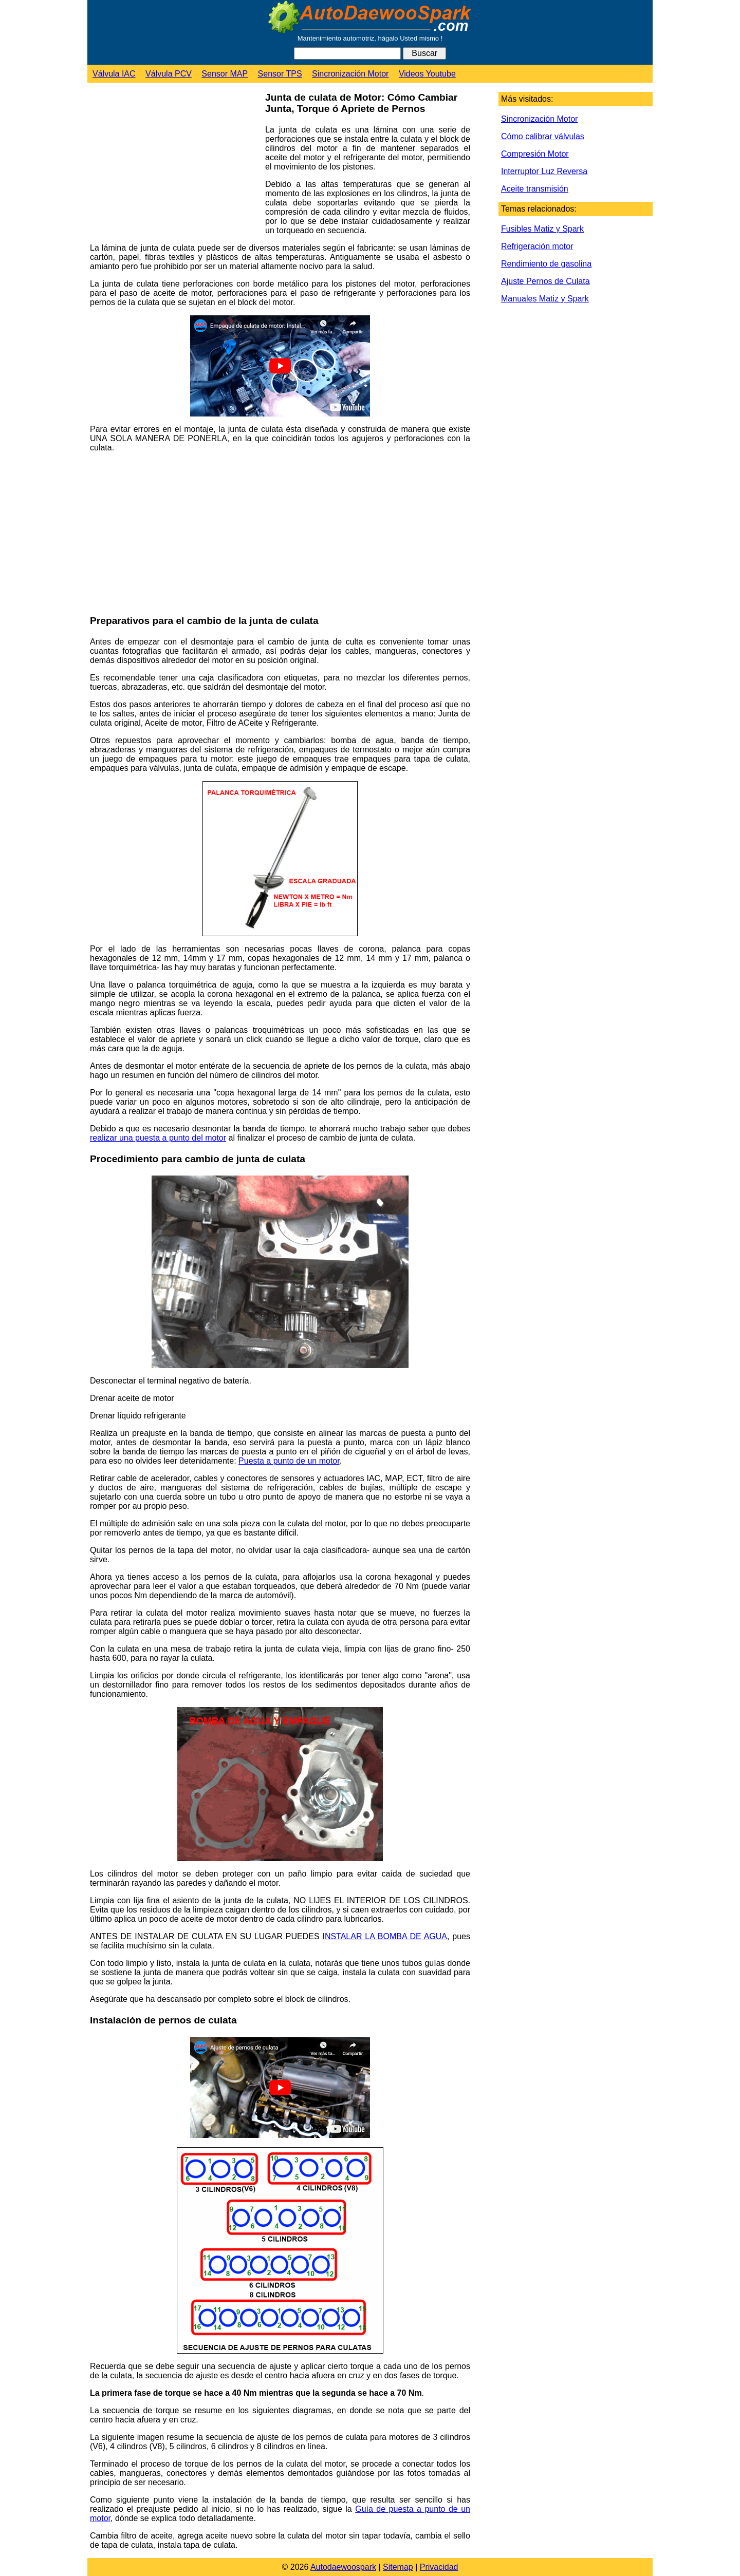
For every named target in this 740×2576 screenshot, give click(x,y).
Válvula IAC (114, 73)
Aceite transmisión (534, 188)
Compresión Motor (535, 153)
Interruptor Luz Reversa (544, 171)
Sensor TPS (280, 73)
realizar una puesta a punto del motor (158, 1137)
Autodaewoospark (343, 2567)
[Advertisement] (173, 165)
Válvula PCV (168, 73)
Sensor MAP (224, 73)
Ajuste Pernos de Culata (545, 281)
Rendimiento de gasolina (546, 263)
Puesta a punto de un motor (289, 1460)
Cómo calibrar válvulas (542, 136)
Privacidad (439, 2567)
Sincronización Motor (350, 73)
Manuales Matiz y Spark (545, 298)
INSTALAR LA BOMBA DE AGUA (384, 1936)
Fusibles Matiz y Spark (542, 228)
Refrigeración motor (537, 246)
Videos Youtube (427, 73)
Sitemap (398, 2567)
